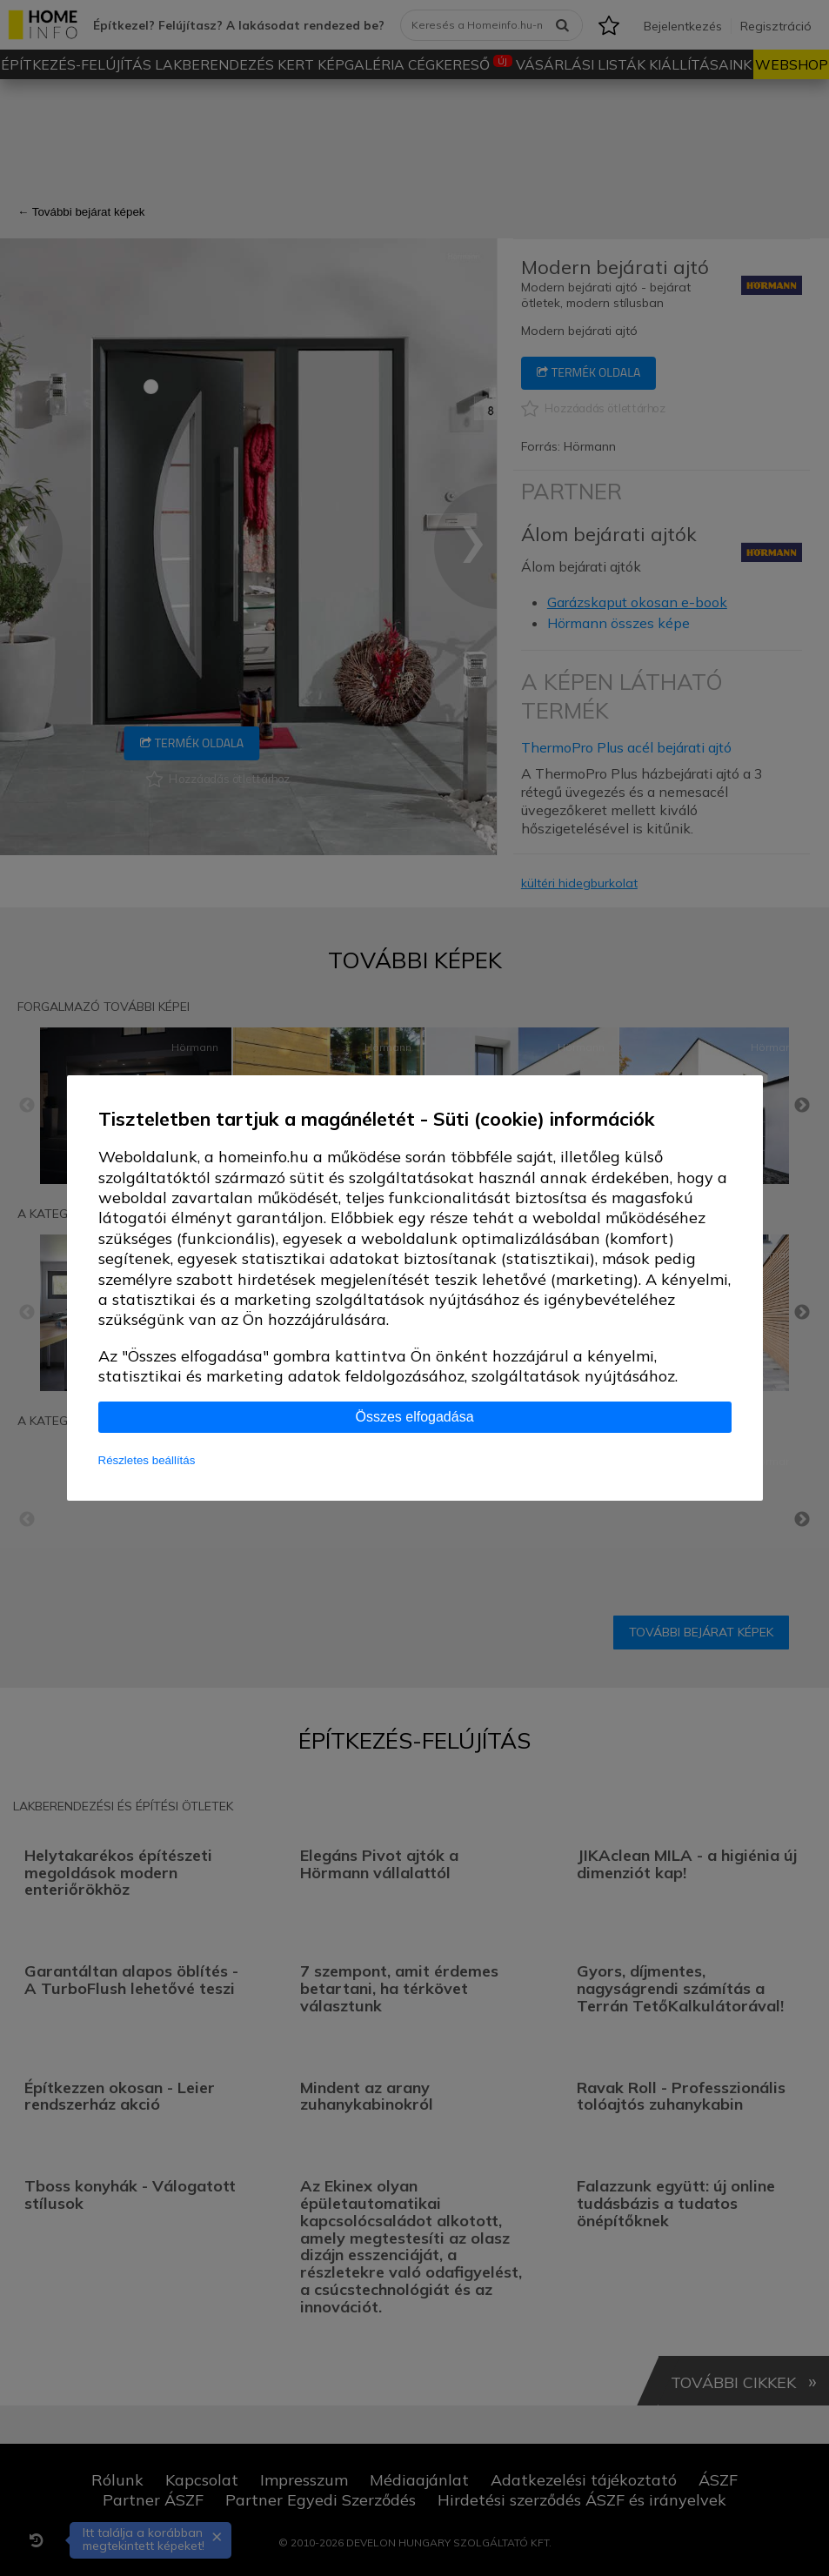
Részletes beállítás (147, 1460)
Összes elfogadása (414, 1416)
